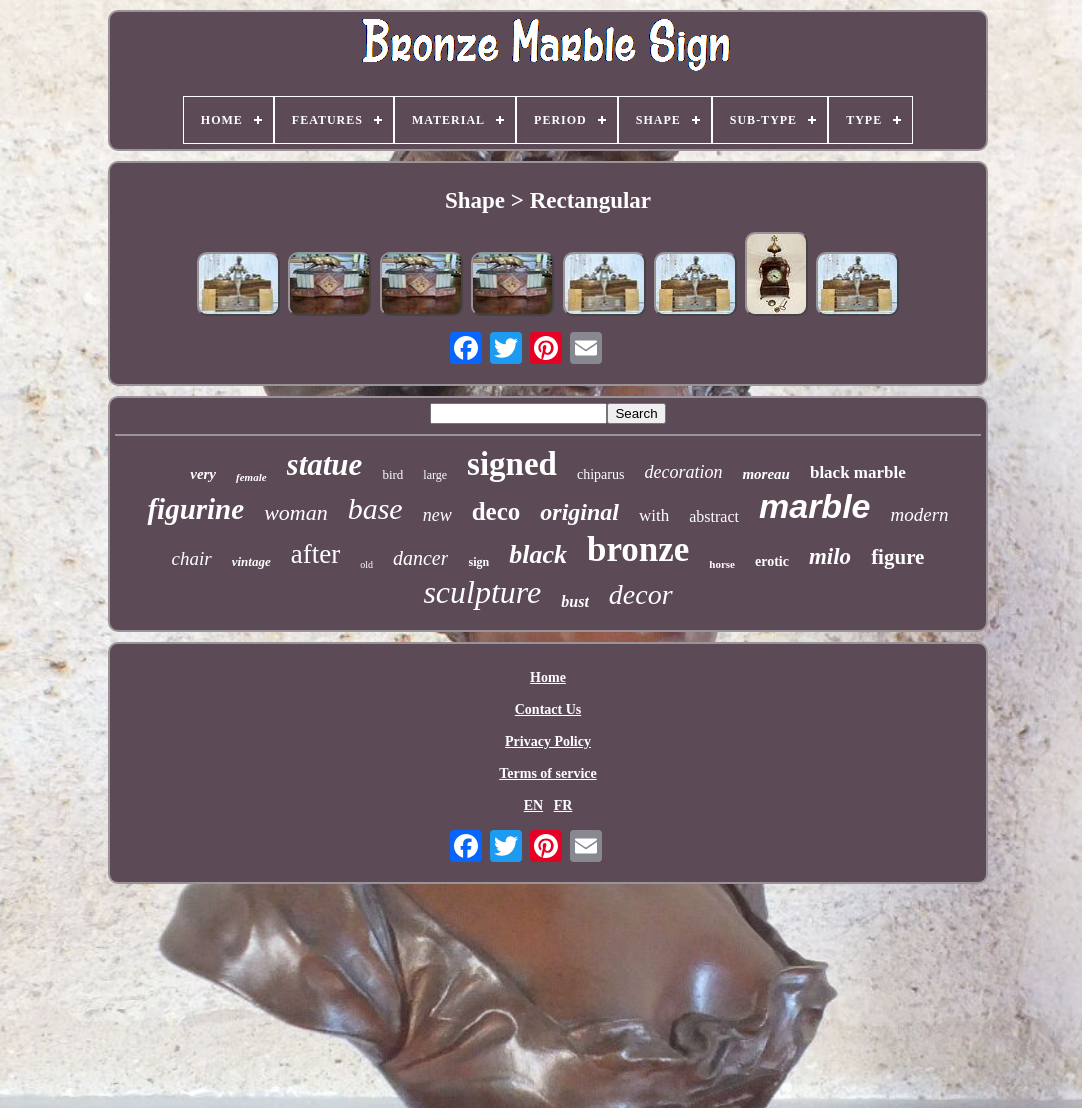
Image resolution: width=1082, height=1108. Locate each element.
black (538, 554)
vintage (251, 561)
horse (722, 564)
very (203, 474)
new (437, 515)
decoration (683, 472)
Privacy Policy (548, 741)
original (579, 512)
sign (478, 562)
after (315, 554)
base (375, 508)
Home (548, 677)
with (654, 515)
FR (563, 805)
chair (192, 558)
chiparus (600, 474)
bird (392, 474)
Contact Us (548, 709)
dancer (421, 558)
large (435, 475)
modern (919, 514)
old (366, 564)
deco (496, 511)
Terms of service (547, 773)
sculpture (482, 592)
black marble (858, 472)
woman (296, 512)
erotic (772, 561)
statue (325, 464)
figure (897, 557)
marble (815, 506)
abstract (714, 516)
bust (575, 601)
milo (830, 556)
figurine (195, 509)
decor (641, 594)
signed (512, 464)
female (251, 477)
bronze (638, 549)
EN (533, 805)
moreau (766, 474)
